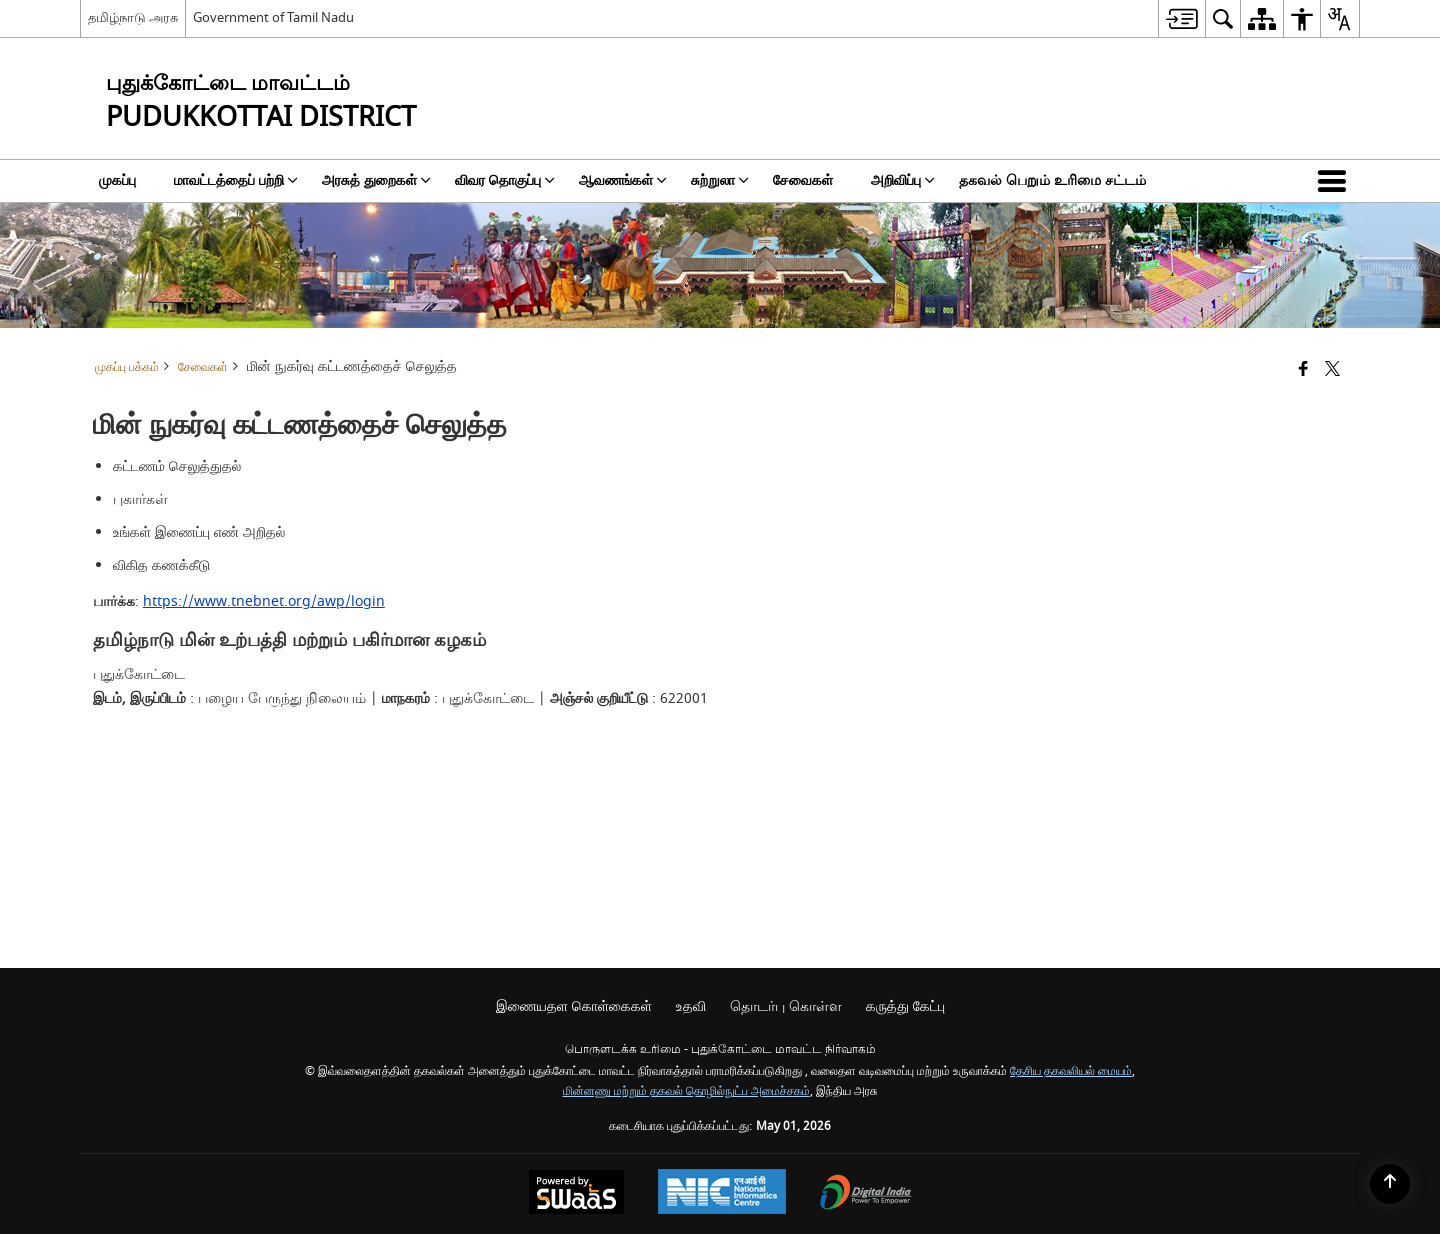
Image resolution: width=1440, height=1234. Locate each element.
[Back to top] (1390, 1184)
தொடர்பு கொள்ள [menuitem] (786, 1006)
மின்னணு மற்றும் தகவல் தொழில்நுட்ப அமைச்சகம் (686, 1091)
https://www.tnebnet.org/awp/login (264, 601)
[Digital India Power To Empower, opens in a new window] (866, 1194)
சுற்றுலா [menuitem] (720, 180)
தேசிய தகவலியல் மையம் (1071, 1071)
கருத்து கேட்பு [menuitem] (905, 1006)
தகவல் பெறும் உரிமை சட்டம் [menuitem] (1052, 180)
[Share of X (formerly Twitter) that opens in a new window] (1332, 370)
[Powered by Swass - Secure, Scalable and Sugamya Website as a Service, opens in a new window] (576, 1194)
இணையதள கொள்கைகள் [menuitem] (574, 1006)
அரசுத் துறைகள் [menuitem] (376, 180)
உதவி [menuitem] (691, 1006)
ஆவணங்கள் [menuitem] (623, 180)
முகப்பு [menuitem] (117, 180)
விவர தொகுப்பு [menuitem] (505, 180)
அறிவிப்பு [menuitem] (903, 180)
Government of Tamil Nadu (273, 17)
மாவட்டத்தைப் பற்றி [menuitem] (236, 180)
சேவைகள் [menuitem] (803, 180)
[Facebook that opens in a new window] (1303, 370)
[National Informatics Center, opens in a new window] (722, 1194)
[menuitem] (1181, 18)
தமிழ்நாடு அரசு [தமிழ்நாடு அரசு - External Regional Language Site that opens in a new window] (133, 17)
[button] (1336, 181)
